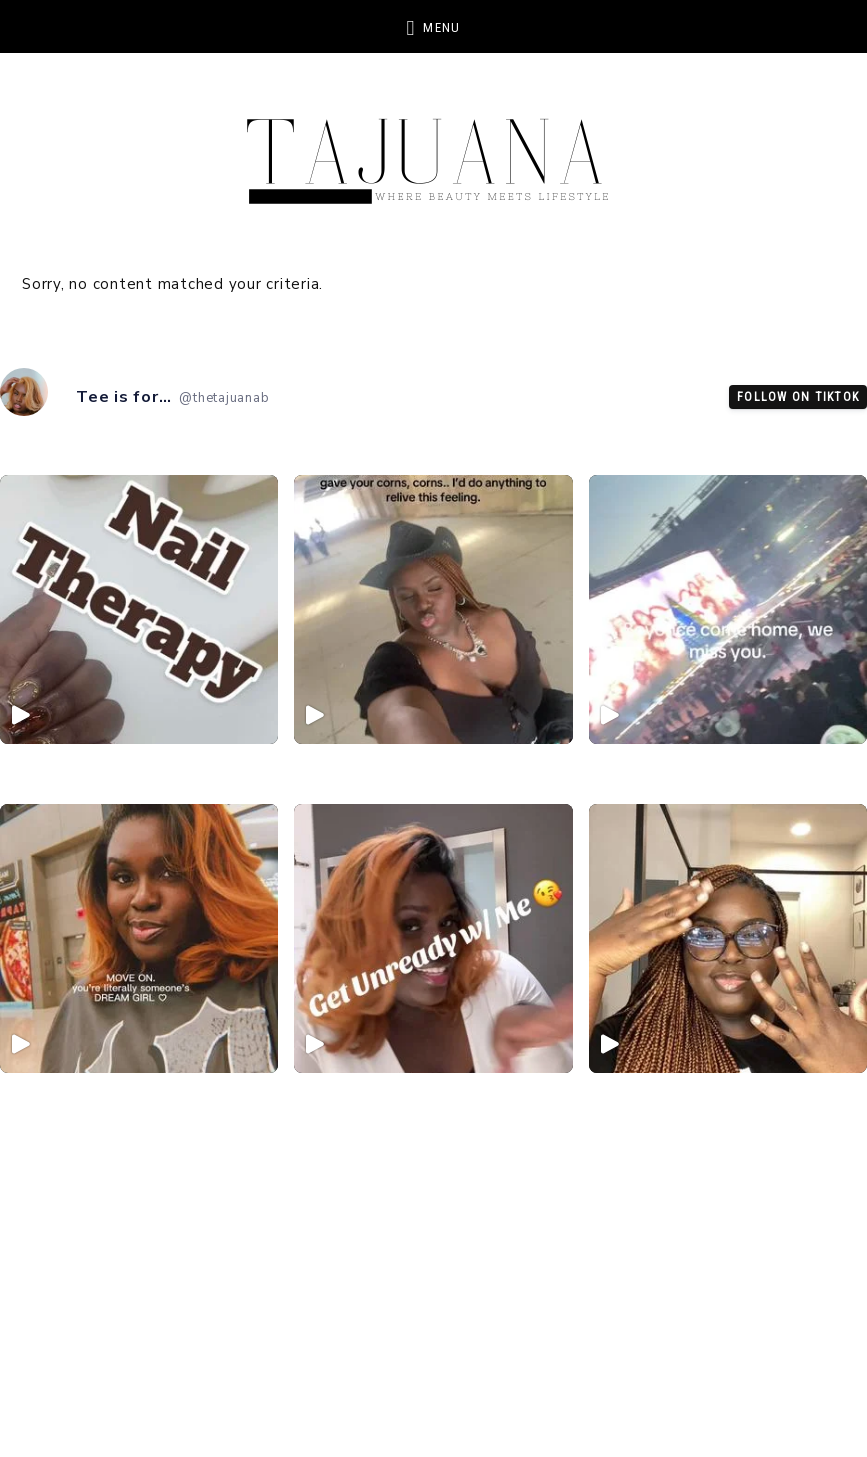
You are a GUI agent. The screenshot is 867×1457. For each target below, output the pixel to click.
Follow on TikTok (798, 397)
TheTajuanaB (434, 150)
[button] (433, 26)
